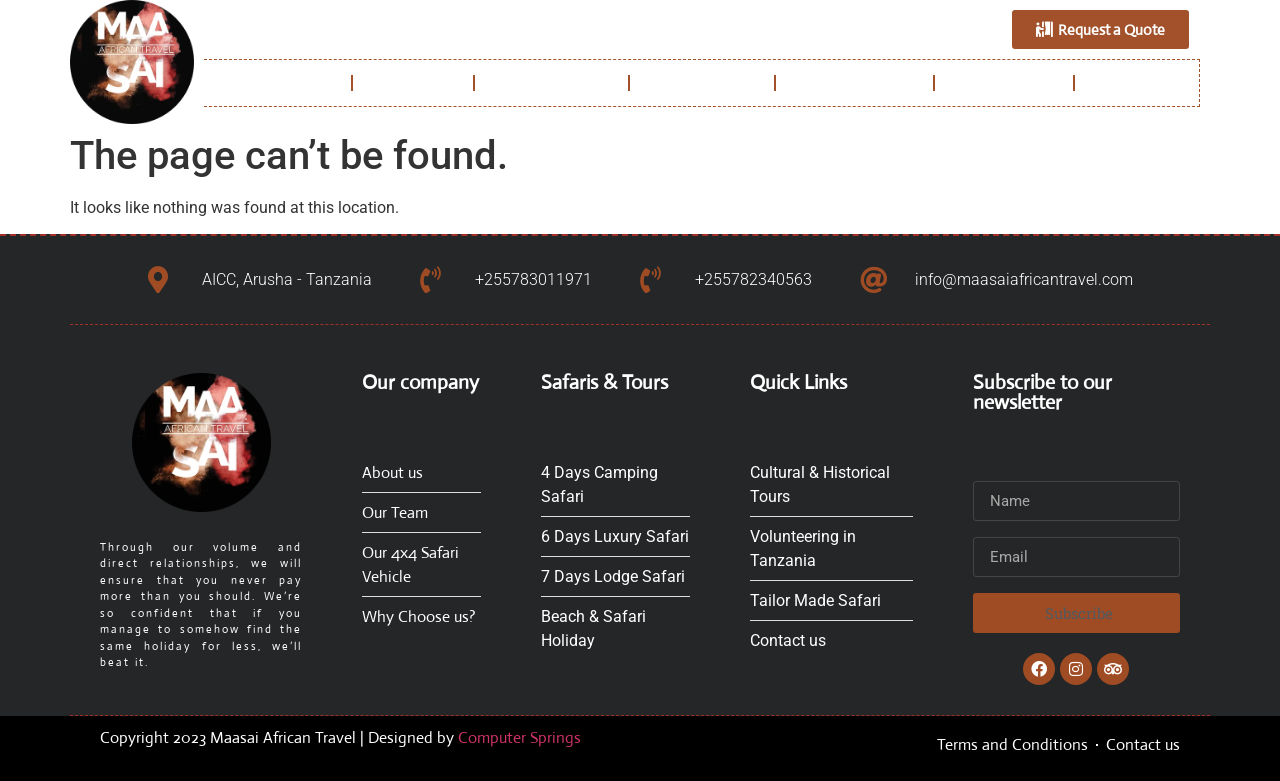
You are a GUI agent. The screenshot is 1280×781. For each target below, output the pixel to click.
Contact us (1141, 83)
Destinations (702, 83)
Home (312, 82)
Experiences (1004, 83)
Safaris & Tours (854, 83)
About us (413, 83)
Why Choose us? (551, 82)
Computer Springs (519, 737)
